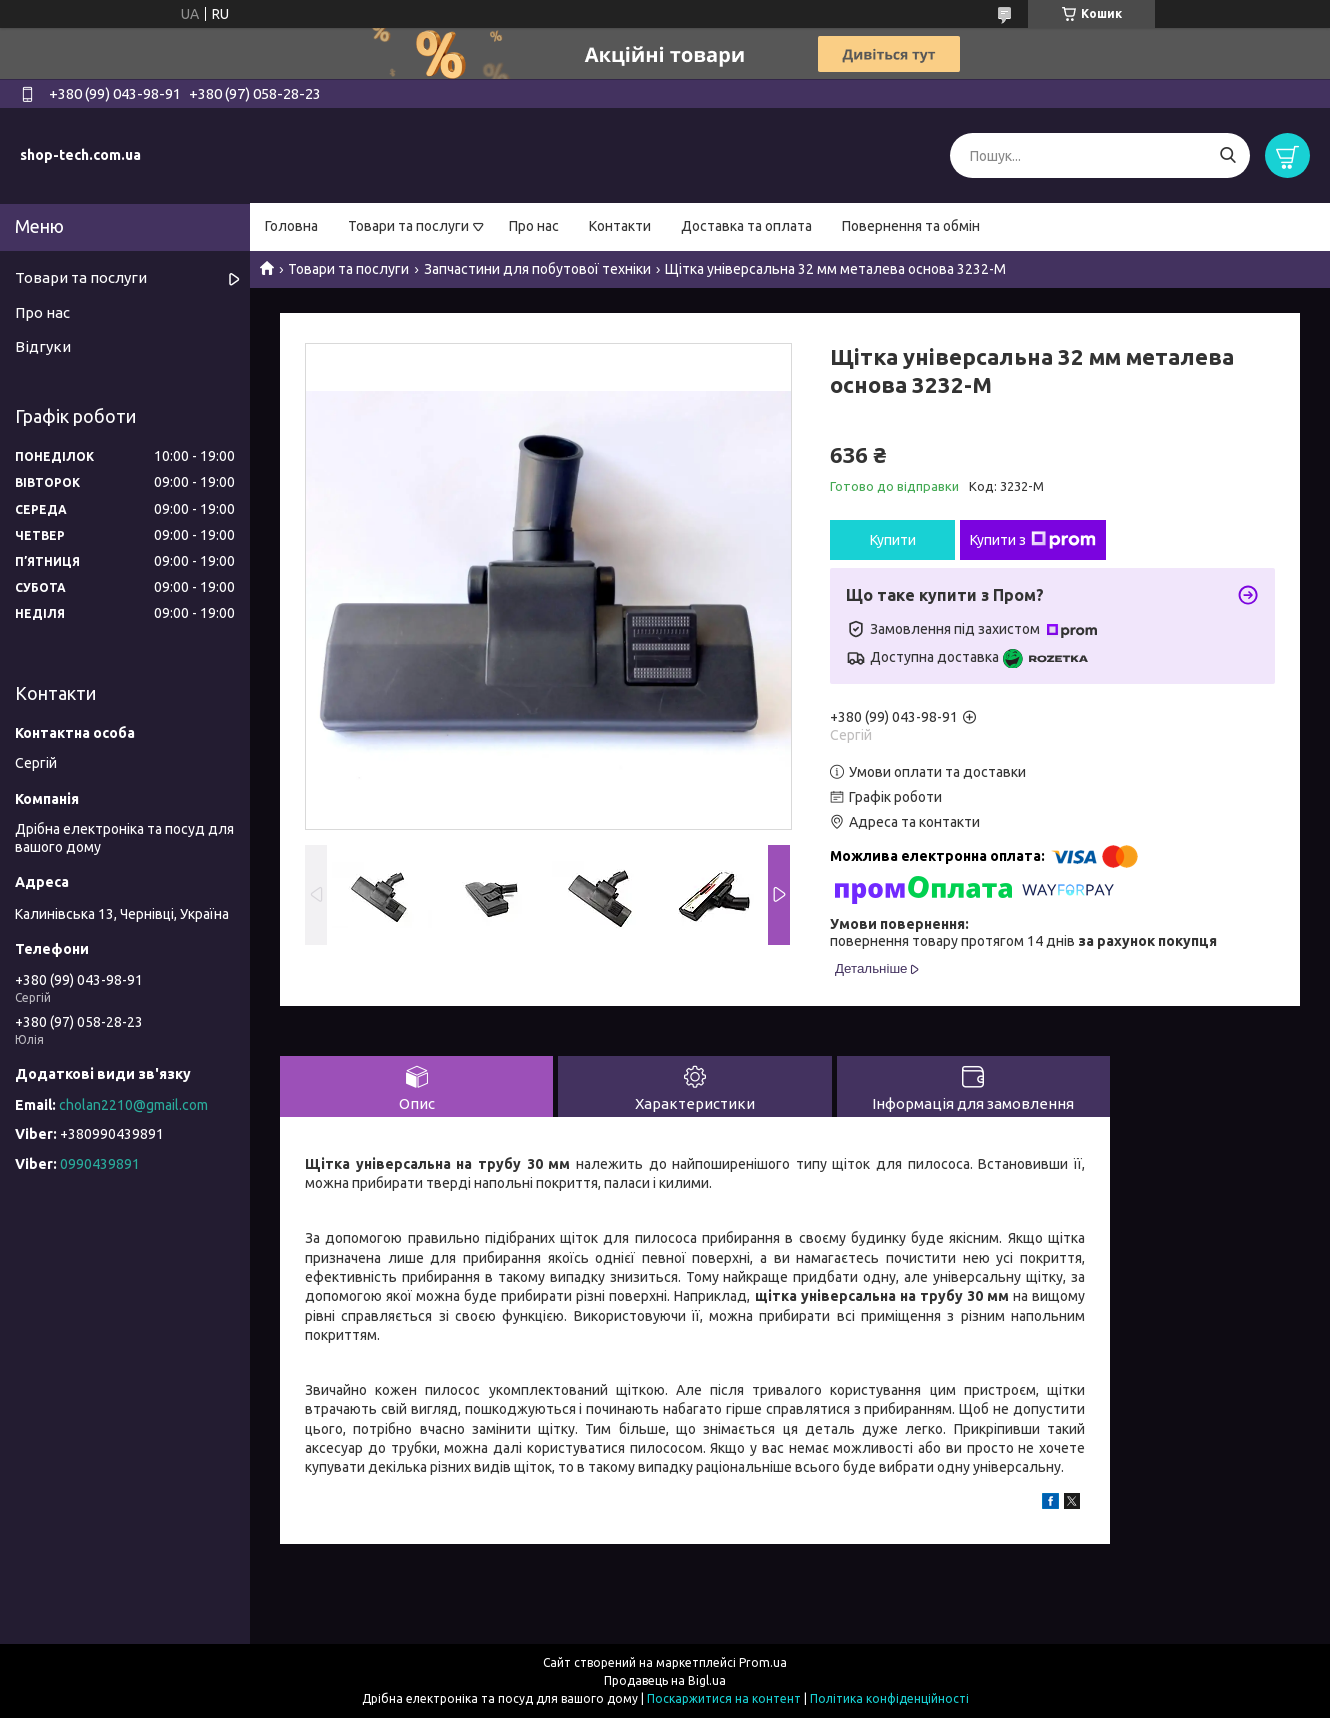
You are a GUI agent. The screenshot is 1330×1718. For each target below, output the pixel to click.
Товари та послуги (408, 226)
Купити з (1033, 540)
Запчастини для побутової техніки (537, 269)
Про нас (534, 226)
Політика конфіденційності (889, 1698)
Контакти (620, 226)
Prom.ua (763, 1662)
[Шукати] (1227, 155)
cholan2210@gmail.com (133, 1105)
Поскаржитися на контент (724, 1698)
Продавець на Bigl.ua (665, 1680)
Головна (291, 226)
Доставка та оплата (746, 226)
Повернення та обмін (911, 226)
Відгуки (43, 346)
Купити (893, 540)
